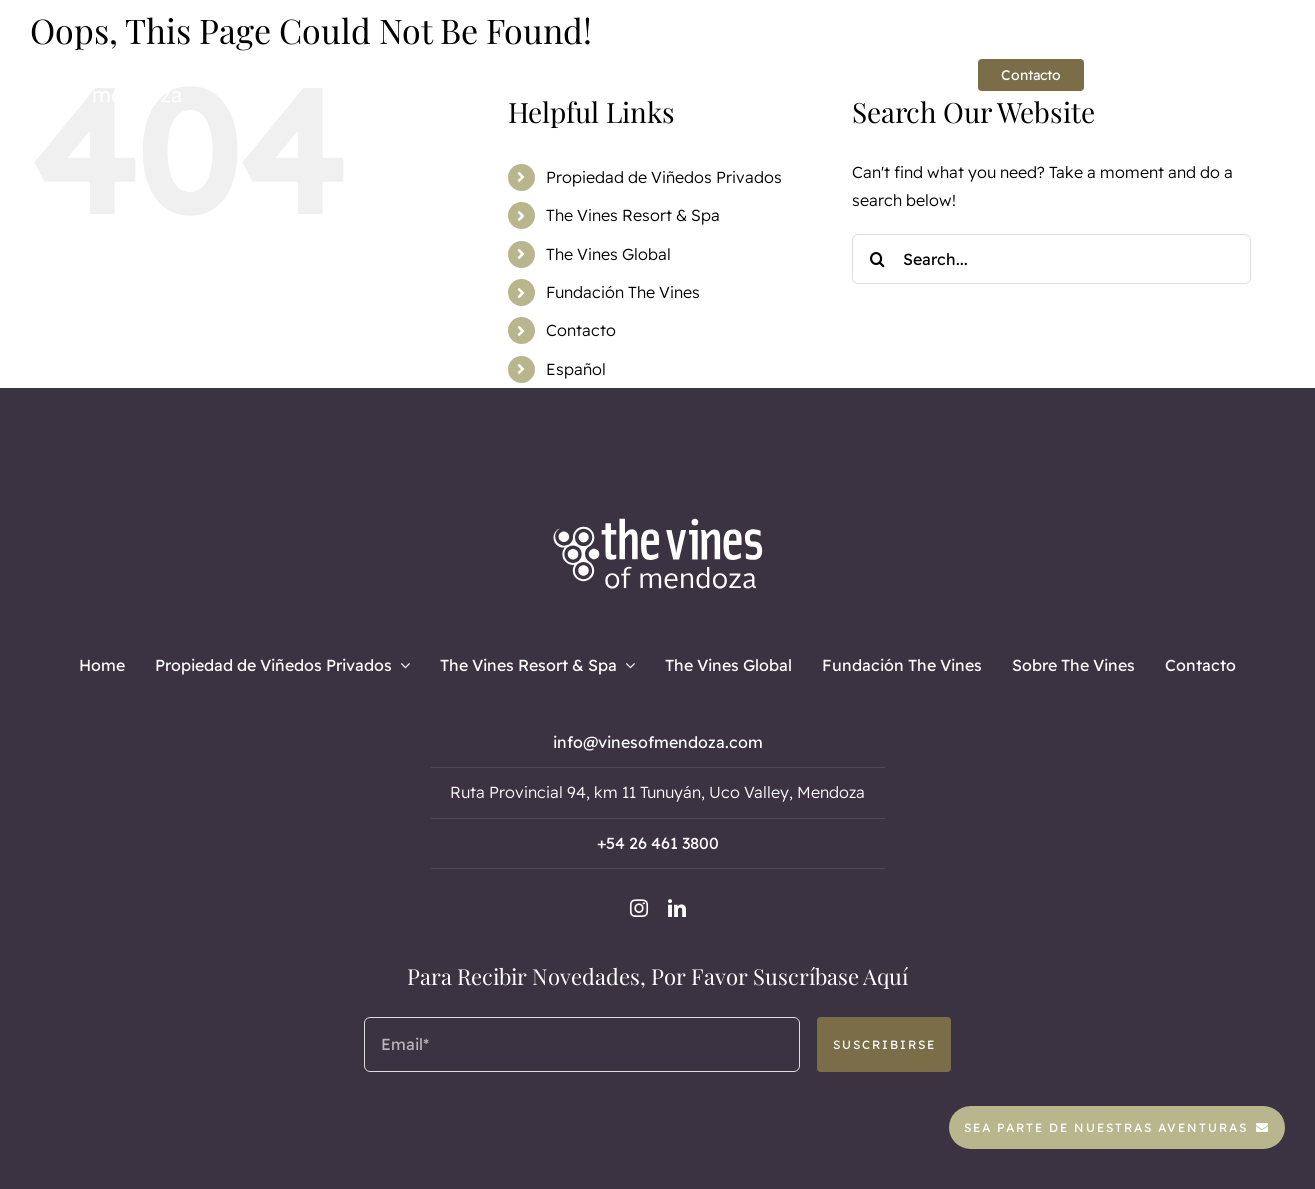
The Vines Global (608, 254)
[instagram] (1220, 76)
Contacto (581, 330)
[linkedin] (1254, 76)
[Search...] (1051, 259)
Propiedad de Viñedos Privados (664, 177)
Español (576, 369)
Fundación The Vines (623, 292)
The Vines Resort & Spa (633, 215)
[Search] (877, 259)
